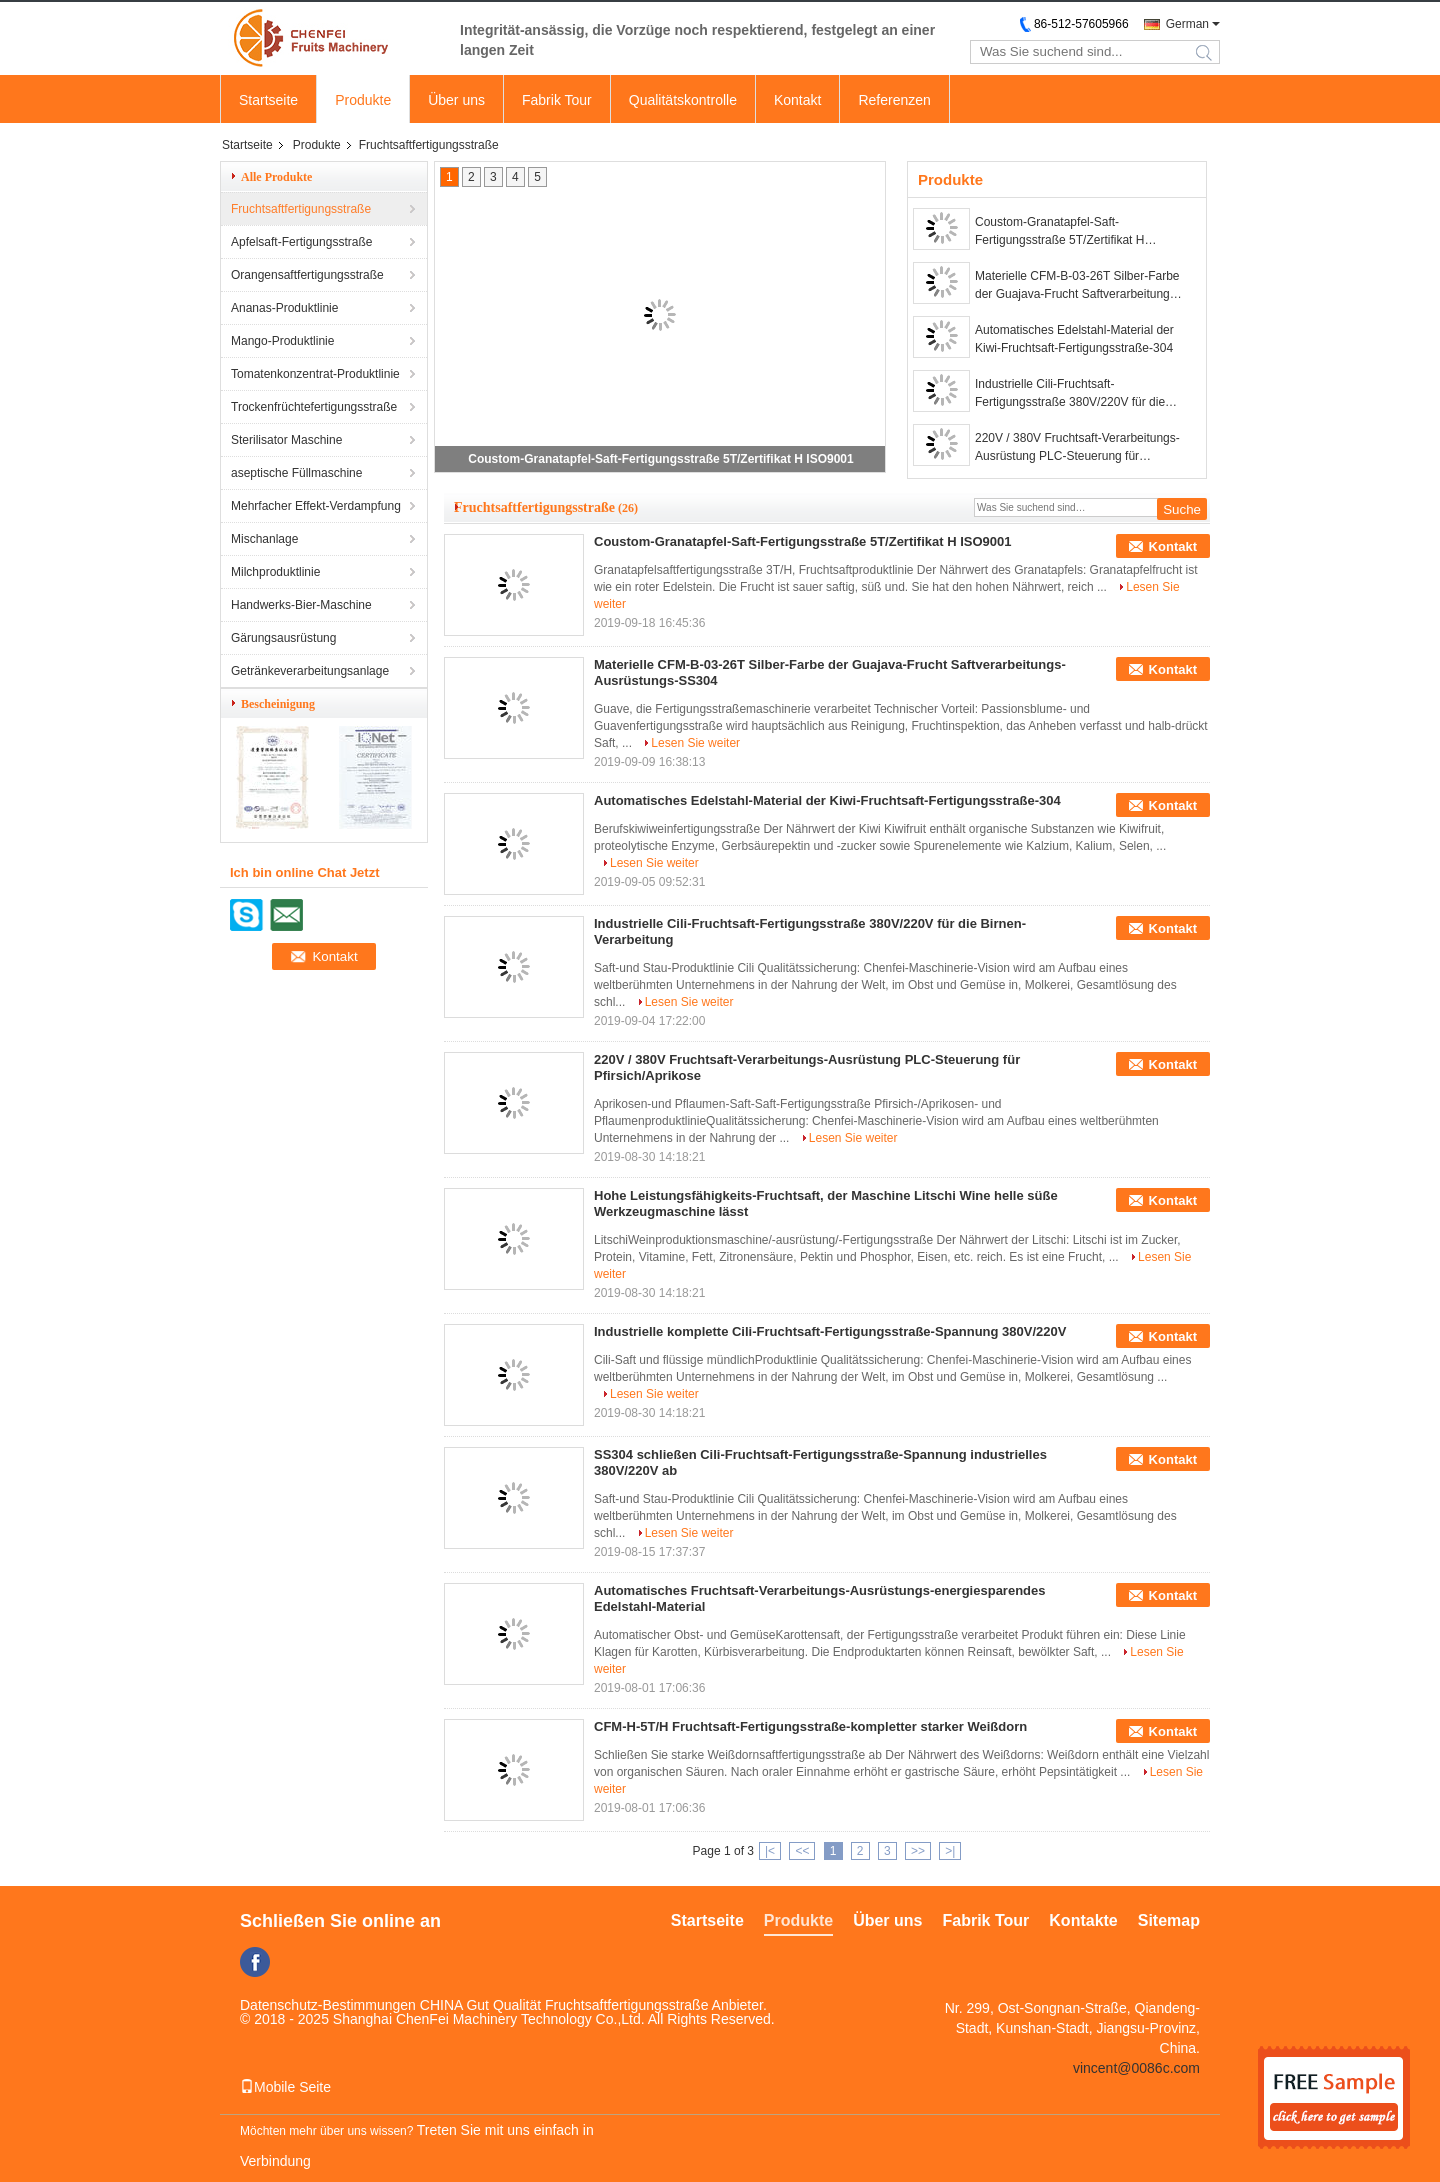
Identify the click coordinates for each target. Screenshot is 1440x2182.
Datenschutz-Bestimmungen (328, 2005)
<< (802, 1851)
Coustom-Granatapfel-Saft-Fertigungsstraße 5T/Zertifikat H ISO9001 (660, 459)
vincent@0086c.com (1136, 2068)
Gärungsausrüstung (283, 638)
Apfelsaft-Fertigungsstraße (301, 242)
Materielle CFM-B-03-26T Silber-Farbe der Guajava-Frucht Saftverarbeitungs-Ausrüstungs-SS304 (1077, 286)
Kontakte (1083, 1920)
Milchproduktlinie (275, 572)
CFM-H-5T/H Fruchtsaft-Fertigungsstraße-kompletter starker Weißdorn (810, 1726)
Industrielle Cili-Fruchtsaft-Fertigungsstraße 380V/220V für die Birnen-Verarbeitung (1070, 394)
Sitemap (1169, 1920)
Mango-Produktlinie (282, 341)
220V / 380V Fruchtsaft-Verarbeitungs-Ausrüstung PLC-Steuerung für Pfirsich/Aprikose (1077, 448)
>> (918, 1851)
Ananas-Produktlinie (284, 308)
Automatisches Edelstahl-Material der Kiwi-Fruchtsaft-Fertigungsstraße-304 (1074, 339)
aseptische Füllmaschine (296, 473)
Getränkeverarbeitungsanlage (310, 671)
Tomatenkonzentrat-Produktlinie (315, 374)
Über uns (456, 100)
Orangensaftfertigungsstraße (307, 275)
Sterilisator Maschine (286, 440)
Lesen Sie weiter (695, 743)
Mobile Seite (285, 2087)
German (1187, 24)
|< (770, 1851)
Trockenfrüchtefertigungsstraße (314, 407)
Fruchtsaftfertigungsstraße (301, 209)
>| (950, 1851)
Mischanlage (264, 539)
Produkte (363, 100)
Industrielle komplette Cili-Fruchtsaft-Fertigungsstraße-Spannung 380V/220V (830, 1331)
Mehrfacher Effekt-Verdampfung (316, 506)
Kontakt (797, 100)
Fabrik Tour (557, 100)
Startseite (268, 100)
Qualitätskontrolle (683, 100)
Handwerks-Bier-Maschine (301, 605)
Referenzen (894, 100)
